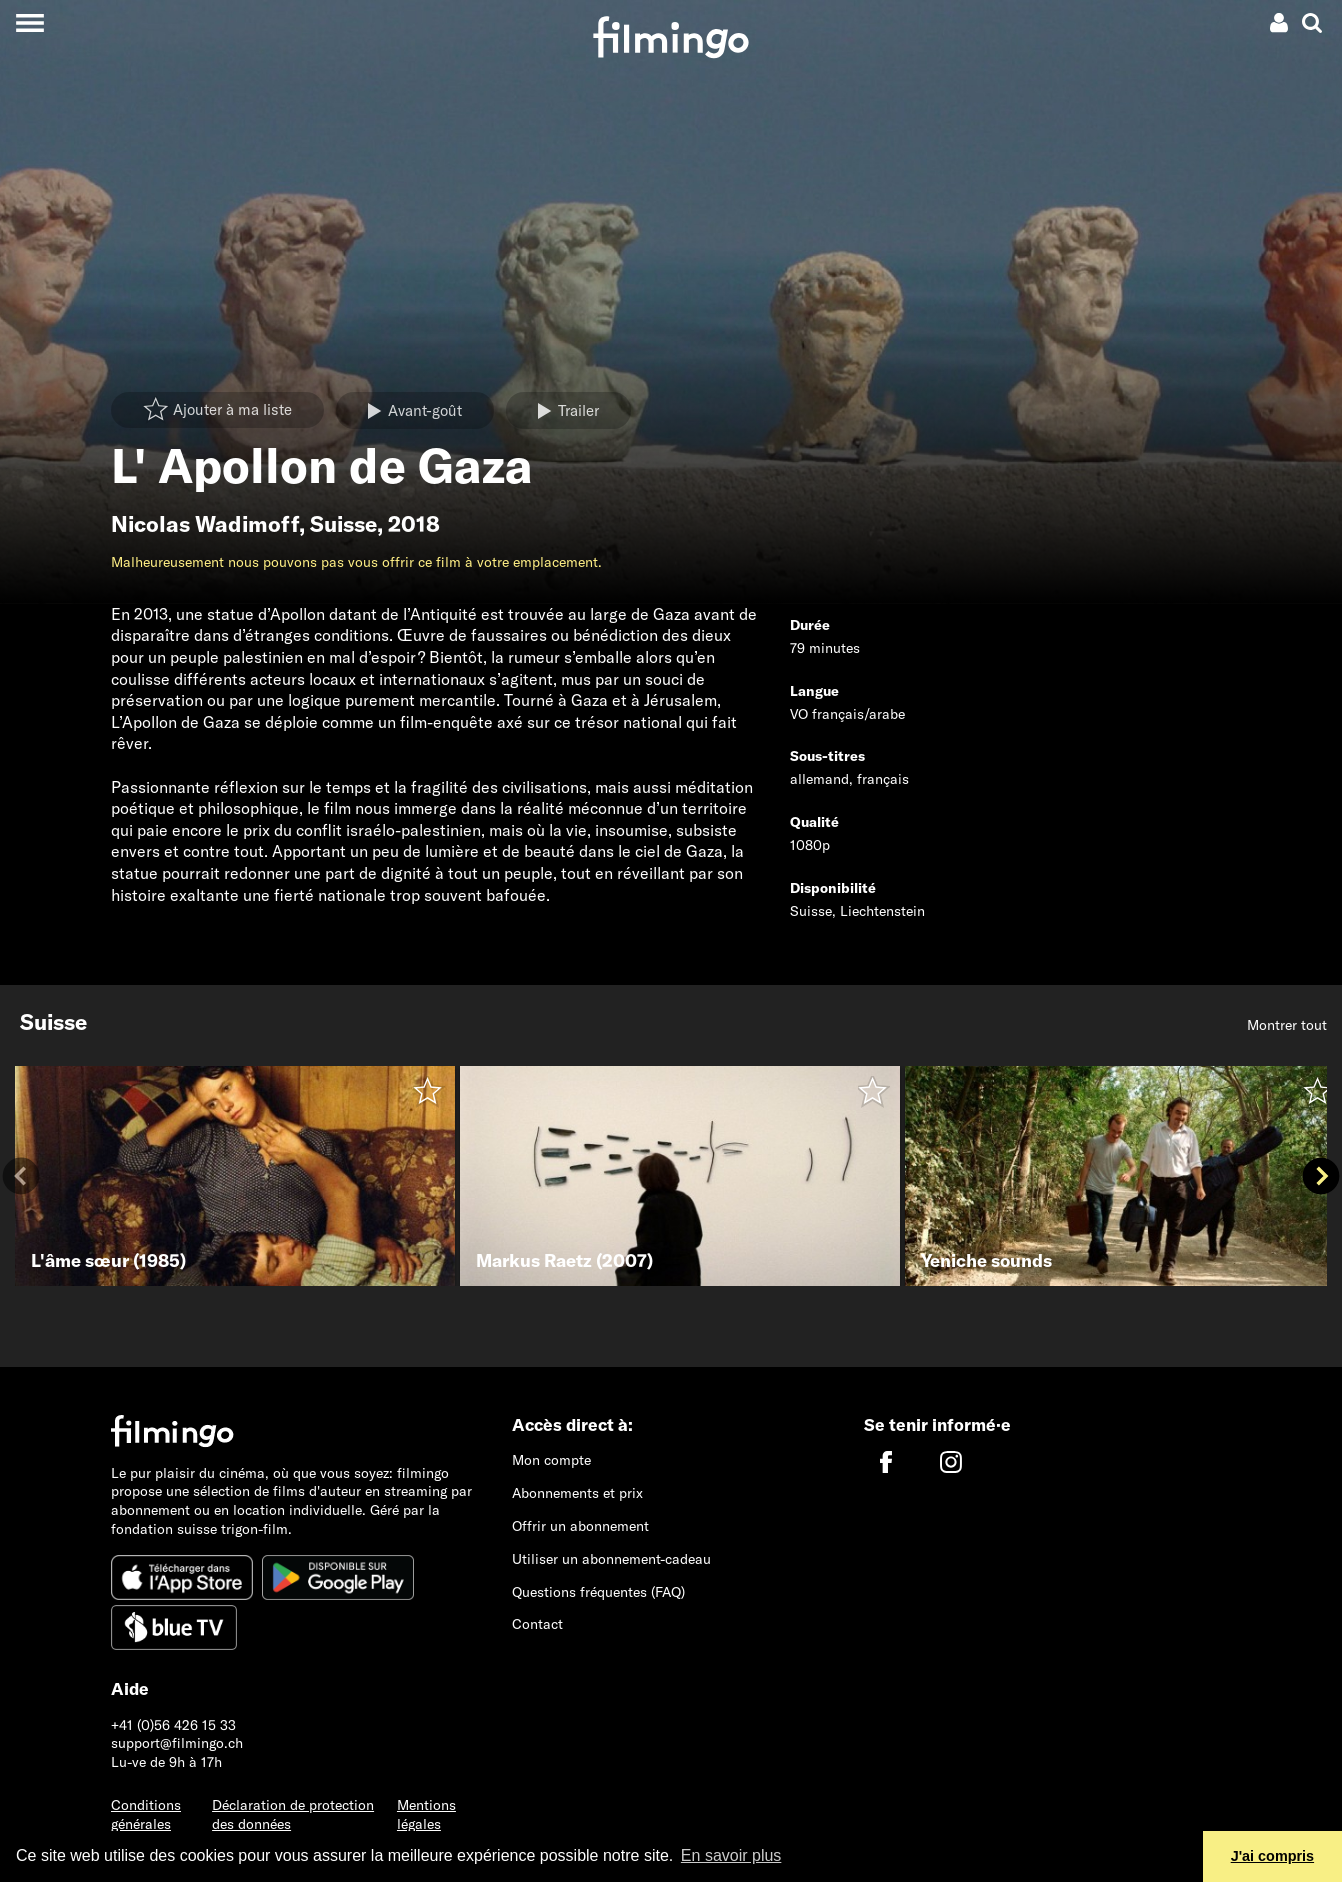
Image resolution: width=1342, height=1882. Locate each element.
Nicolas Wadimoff (205, 524)
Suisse (343, 524)
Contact (537, 1624)
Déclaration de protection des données (293, 1814)
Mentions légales (426, 1814)
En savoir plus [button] (731, 1855)
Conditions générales (146, 1814)
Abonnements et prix (577, 1493)
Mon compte (551, 1460)
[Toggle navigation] (29, 22)
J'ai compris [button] (1272, 1856)
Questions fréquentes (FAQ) (598, 1592)
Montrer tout (1287, 1025)
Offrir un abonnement (580, 1526)
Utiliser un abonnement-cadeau (611, 1559)
